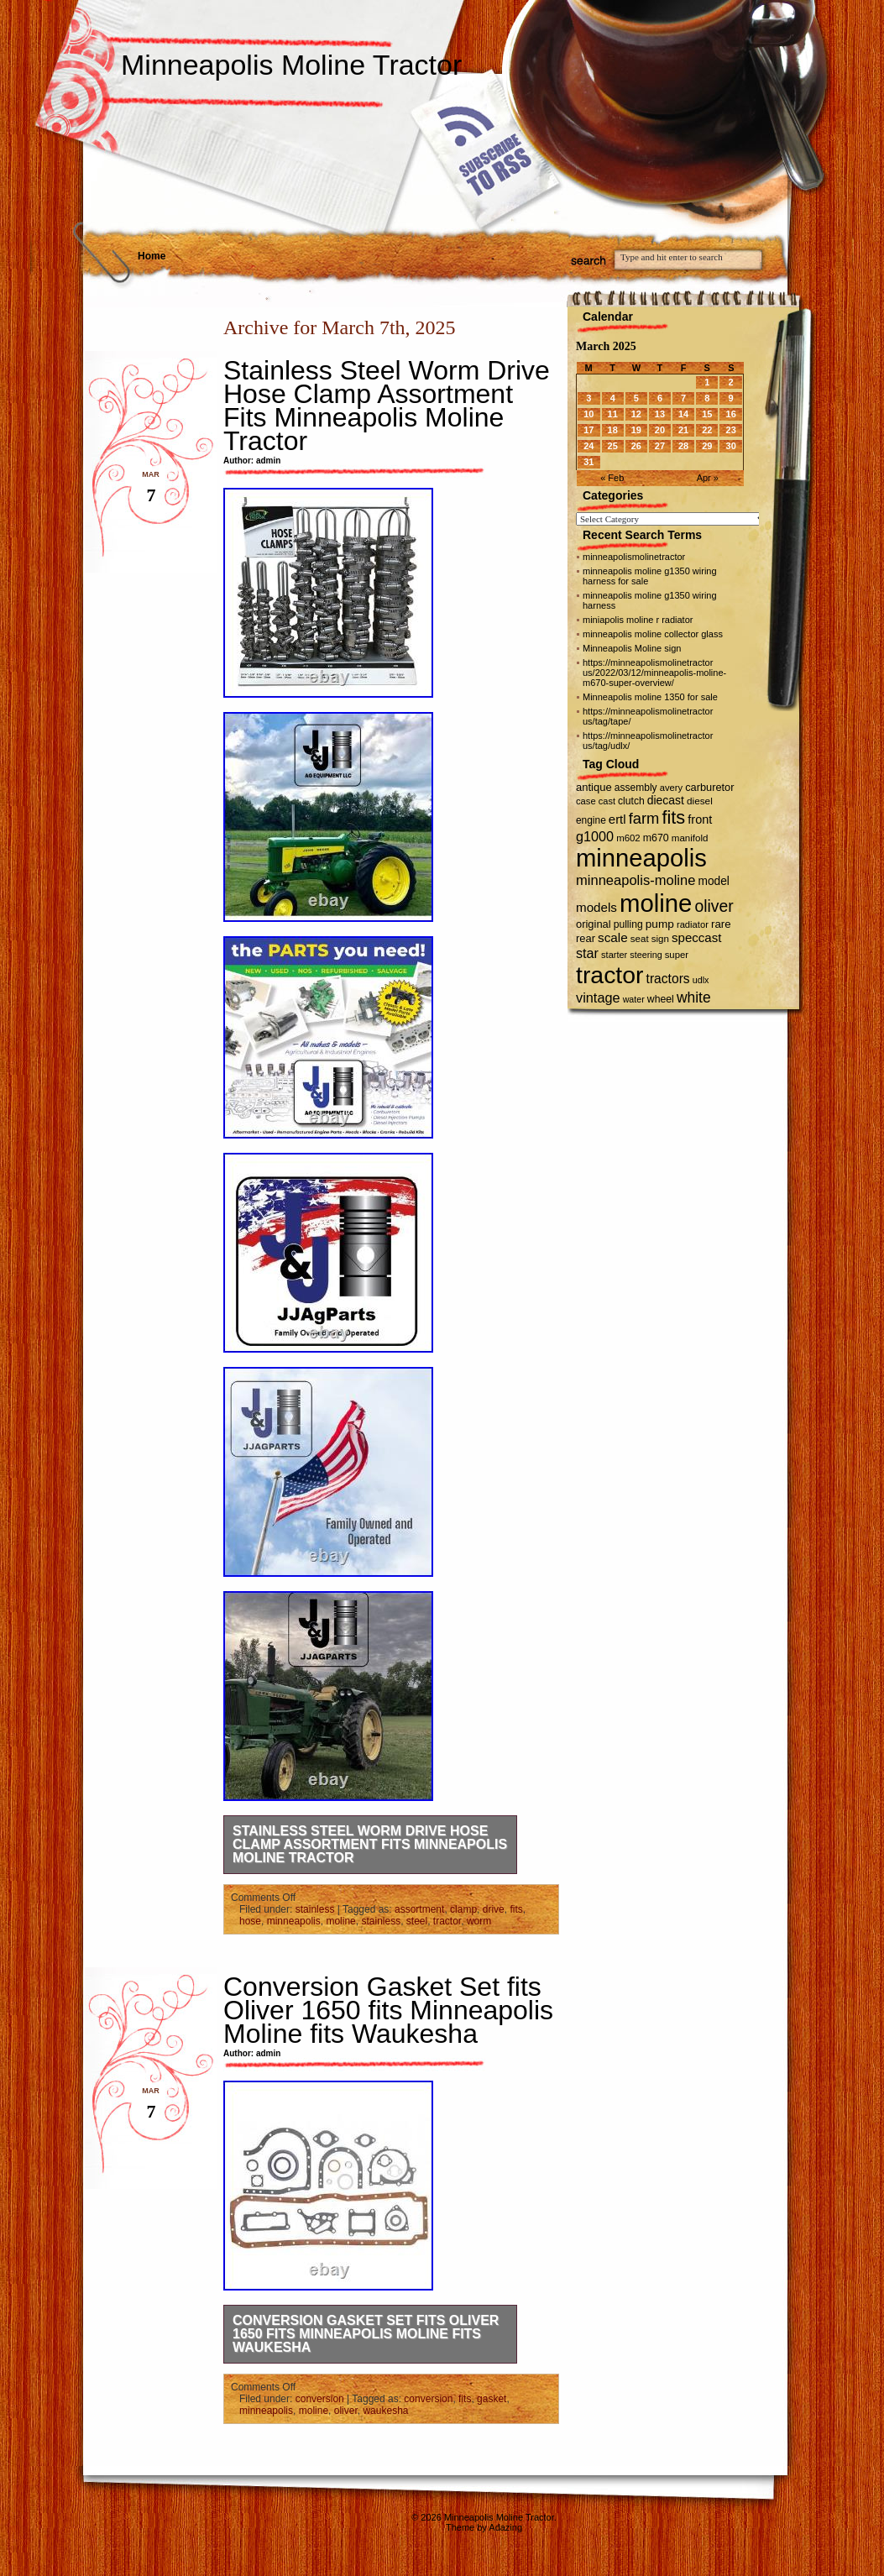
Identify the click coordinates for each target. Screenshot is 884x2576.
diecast (665, 800)
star (587, 953)
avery (671, 788)
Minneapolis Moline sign (632, 648)
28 (683, 446)
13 (660, 414)
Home (151, 256)
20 (660, 430)
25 (613, 446)
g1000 (595, 836)
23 (731, 430)
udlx (701, 980)
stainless (315, 1909)
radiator (693, 924)
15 (707, 414)
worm (479, 1921)
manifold (690, 838)
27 (660, 446)
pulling (628, 924)
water (634, 999)
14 (683, 414)
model (713, 881)
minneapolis (294, 1921)
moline (340, 1921)
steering (646, 955)
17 (588, 430)
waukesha (385, 2410)
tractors (668, 978)
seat (639, 939)
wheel (660, 999)
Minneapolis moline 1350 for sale (650, 697)
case (586, 801)
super (676, 955)
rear (585, 938)
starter (614, 955)
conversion (320, 2399)
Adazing (505, 2527)
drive (494, 1909)
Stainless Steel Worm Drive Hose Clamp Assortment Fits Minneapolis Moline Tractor (386, 405)
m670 (656, 838)
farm (644, 818)
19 (636, 430)
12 (636, 414)
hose (250, 1921)
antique (594, 787)
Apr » (708, 478)
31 (588, 462)
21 (683, 430)
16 (731, 414)
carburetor (709, 787)
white (694, 997)
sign (660, 939)
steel (416, 1921)
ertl (617, 819)
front (700, 819)
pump (660, 924)
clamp (463, 1909)
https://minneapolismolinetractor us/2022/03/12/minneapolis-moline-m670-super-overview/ (654, 672)
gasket (491, 2399)
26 (636, 446)
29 (707, 446)
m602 (628, 838)
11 (613, 414)
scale (613, 937)
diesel (700, 800)
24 (588, 446)
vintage (598, 997)
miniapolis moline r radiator (638, 620)
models (596, 907)
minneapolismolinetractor (634, 557)
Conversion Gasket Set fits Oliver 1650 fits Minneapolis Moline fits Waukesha (388, 2010)
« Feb (612, 478)
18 (613, 430)
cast (607, 801)
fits (516, 1909)
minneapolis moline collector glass (653, 634)
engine (591, 820)
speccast (696, 937)
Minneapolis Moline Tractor (291, 65)
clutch (631, 801)
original (593, 924)
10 (588, 414)
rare (721, 924)
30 (731, 446)
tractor (447, 1921)
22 (707, 430)
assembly (636, 787)
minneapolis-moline (635, 880)
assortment (419, 1909)
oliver (346, 2410)
